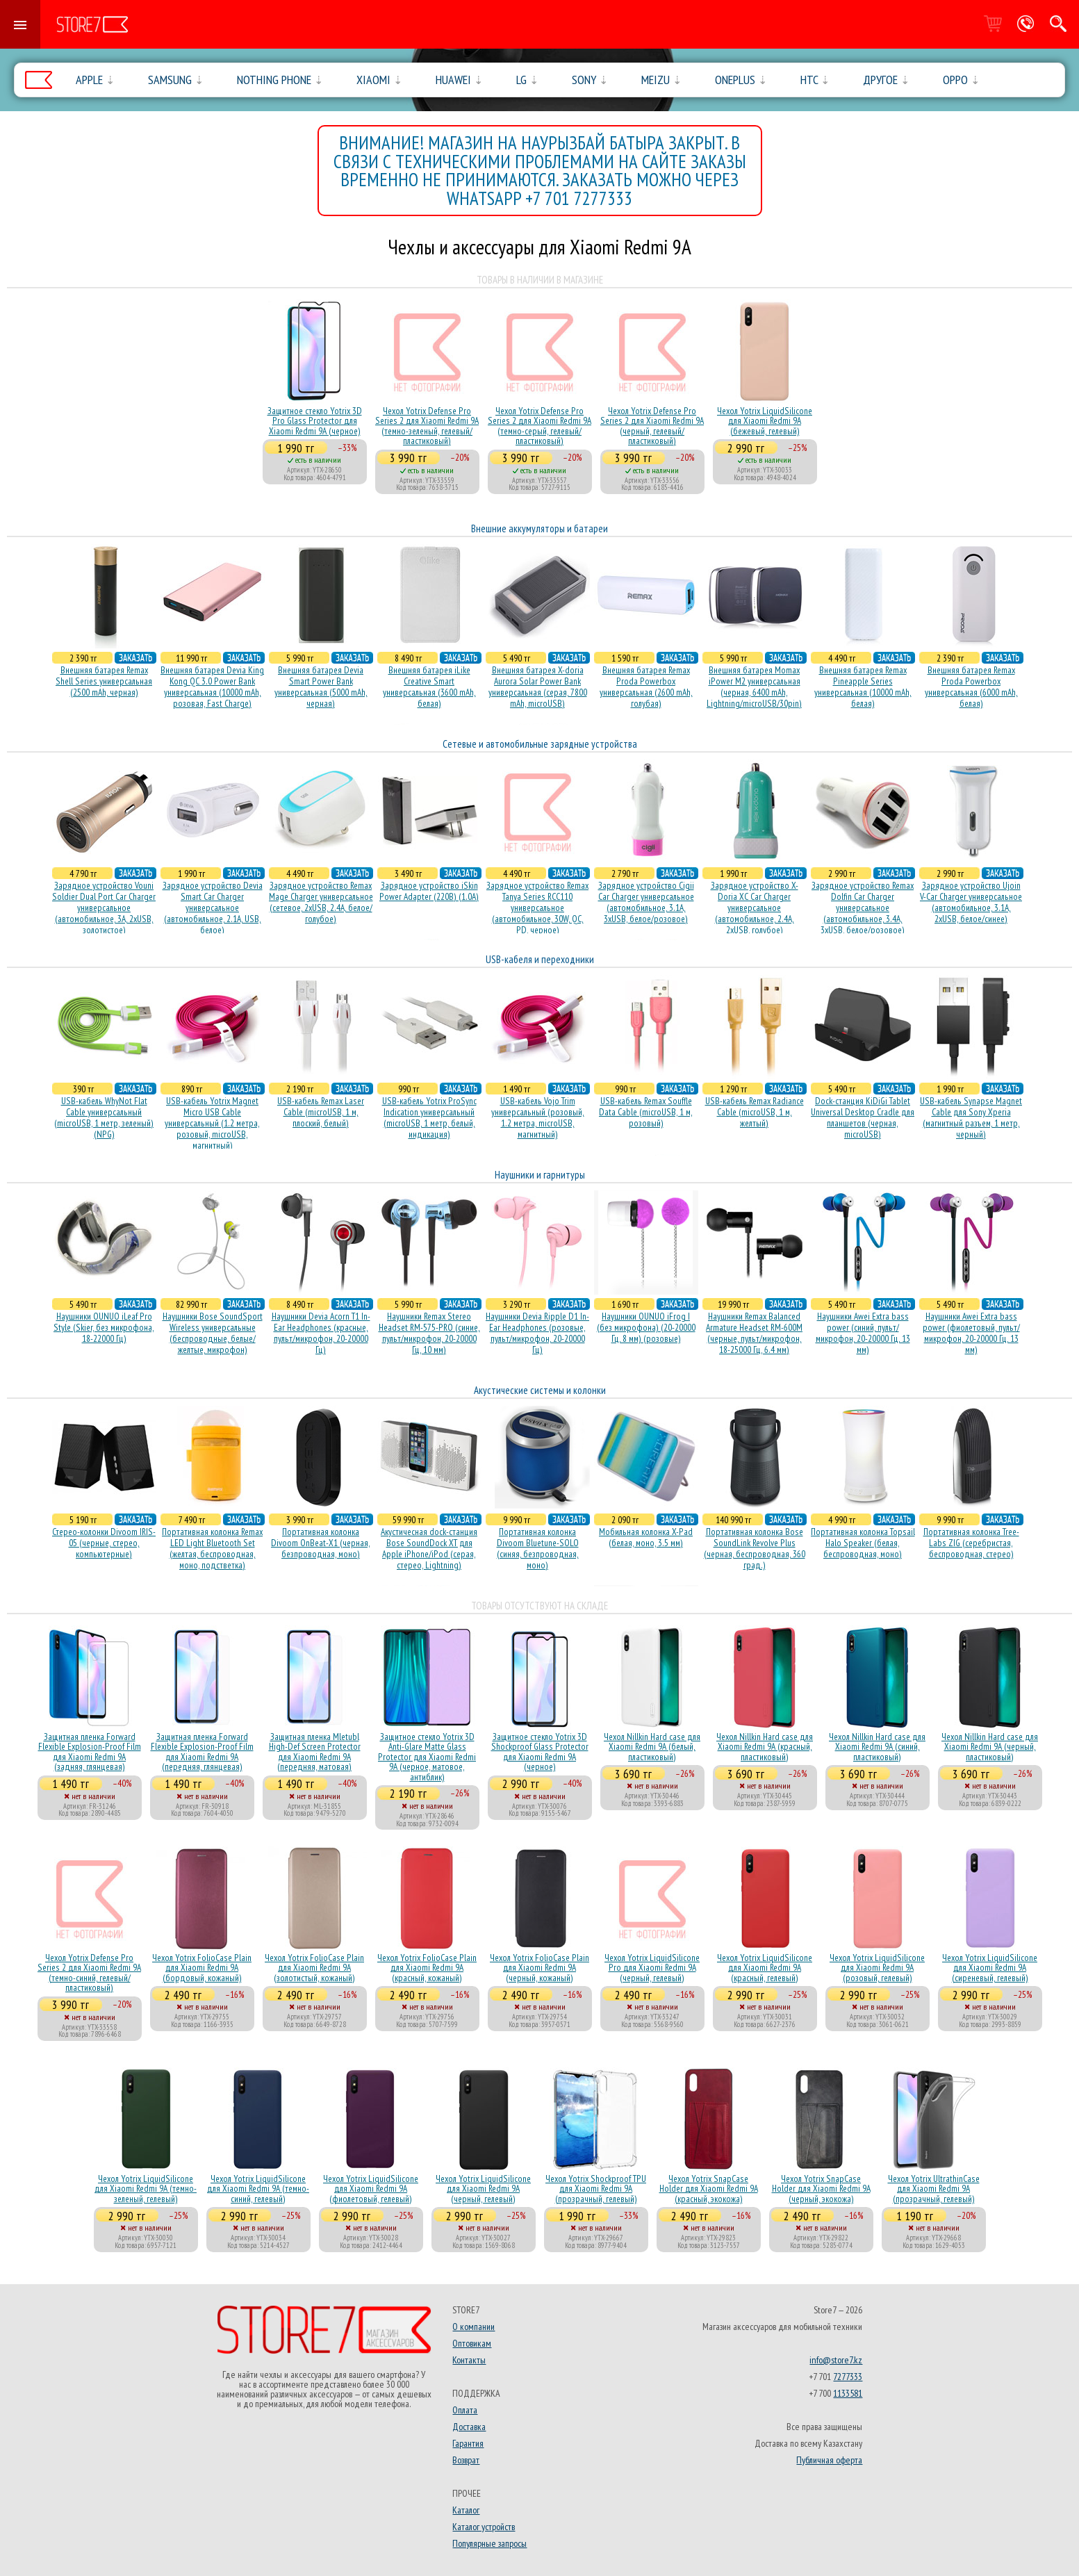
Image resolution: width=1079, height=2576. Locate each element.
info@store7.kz (835, 2360)
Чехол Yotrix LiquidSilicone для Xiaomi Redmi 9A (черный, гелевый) (483, 2188)
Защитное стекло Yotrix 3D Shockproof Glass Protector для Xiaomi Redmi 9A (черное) (539, 1751)
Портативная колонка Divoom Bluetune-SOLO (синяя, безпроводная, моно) (538, 1548)
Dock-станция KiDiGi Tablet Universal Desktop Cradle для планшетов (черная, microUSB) (862, 1117)
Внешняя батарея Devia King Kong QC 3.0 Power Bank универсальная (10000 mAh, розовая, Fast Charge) (212, 686)
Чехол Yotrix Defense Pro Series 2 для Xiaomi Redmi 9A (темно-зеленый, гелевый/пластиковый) (427, 425)
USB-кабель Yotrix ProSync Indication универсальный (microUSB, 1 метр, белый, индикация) (429, 1117)
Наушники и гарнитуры (540, 1174)
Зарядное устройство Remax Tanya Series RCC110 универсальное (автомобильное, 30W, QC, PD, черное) (537, 907)
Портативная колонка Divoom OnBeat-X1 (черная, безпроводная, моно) (320, 1542)
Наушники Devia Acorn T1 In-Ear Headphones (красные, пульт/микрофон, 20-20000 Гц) (321, 1333)
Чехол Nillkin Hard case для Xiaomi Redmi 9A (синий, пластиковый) (877, 1746)
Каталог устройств (483, 2526)
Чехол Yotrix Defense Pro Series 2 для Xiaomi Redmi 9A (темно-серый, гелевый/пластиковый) (539, 425)
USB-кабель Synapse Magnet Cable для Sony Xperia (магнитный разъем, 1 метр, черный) (971, 1117)
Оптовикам (471, 2343)
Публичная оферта (829, 2460)
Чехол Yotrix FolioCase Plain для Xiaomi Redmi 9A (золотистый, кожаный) (314, 1967)
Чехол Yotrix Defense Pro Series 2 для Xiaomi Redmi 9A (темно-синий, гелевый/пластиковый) (89, 1972)
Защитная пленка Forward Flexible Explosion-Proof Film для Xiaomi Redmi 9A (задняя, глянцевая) (89, 1751)
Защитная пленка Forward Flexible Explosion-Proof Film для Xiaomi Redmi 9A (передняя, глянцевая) (202, 1751)
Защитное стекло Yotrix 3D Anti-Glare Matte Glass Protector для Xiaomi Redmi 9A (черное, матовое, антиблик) (427, 1756)
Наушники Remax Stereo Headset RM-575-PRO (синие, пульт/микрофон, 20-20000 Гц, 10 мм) (429, 1333)
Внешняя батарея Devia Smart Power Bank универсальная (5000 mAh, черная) (321, 686)
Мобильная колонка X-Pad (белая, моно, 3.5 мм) (646, 1537)
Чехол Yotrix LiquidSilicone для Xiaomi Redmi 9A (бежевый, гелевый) (764, 420)
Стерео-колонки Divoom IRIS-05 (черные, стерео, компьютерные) (104, 1542)
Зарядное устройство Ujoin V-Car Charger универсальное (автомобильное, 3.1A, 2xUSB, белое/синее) (971, 902)
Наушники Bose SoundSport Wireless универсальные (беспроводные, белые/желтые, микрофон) (213, 1333)
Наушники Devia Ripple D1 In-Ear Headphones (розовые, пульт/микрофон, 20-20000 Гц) (537, 1333)
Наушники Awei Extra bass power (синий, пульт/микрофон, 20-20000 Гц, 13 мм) (863, 1333)
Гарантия (468, 2443)
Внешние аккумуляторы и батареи (539, 528)
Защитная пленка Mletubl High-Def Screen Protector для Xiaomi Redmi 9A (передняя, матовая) (315, 1751)
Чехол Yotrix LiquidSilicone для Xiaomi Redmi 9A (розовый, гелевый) (877, 1967)
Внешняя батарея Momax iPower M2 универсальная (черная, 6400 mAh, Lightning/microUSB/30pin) (754, 686)
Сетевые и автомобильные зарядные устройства (540, 743)
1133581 (847, 2393)
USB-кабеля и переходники (540, 959)
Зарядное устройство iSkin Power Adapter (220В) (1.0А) (429, 891)
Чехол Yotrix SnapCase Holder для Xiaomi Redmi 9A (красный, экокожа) (708, 2188)
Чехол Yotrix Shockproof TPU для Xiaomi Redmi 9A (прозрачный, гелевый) (595, 2188)
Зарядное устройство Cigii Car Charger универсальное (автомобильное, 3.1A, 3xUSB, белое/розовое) (646, 902)
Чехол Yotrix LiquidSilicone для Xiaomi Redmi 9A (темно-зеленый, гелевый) (145, 2188)
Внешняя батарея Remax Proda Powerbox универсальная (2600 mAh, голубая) (646, 686)
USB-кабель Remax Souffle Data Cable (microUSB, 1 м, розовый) (646, 1111)
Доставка (469, 2426)
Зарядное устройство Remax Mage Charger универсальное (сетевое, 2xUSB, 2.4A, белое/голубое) (321, 902)
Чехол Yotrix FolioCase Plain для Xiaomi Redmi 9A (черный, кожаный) (539, 1967)
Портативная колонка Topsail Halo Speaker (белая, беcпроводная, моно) (863, 1542)
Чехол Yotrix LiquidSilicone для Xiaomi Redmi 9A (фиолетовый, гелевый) (370, 2188)
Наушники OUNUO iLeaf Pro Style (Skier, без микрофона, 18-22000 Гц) (103, 1327)
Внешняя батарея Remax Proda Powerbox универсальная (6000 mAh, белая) (971, 686)
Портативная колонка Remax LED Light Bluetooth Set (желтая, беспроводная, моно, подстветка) (212, 1548)
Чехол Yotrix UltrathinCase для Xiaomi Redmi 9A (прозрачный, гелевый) (934, 2188)
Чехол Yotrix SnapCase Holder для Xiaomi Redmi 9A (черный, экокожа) (821, 2188)
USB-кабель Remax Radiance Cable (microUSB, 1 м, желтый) (754, 1111)
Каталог (465, 2510)
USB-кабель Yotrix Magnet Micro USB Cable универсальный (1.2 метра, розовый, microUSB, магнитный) (212, 1122)
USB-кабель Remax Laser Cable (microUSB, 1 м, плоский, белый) (320, 1111)
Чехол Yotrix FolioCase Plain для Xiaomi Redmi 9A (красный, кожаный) (427, 1967)
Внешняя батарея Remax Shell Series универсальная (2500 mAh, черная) (104, 681)
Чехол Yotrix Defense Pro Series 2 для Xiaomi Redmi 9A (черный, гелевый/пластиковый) (652, 425)
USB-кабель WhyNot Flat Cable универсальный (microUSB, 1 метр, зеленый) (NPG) (104, 1117)
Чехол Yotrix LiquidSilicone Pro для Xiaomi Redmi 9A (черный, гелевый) (652, 1967)
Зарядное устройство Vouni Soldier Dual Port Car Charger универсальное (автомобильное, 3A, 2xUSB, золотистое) (104, 907)
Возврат (465, 2460)
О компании (473, 2326)
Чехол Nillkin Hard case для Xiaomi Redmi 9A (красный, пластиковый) (764, 1746)
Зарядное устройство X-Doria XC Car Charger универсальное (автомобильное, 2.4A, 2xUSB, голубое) (754, 907)
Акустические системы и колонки (540, 1390)
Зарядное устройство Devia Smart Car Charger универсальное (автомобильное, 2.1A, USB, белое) (213, 907)
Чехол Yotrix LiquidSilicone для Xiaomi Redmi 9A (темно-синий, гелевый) (258, 2188)
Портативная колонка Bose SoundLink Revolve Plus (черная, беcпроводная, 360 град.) (754, 1548)
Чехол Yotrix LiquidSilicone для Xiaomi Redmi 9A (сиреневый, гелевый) (989, 1967)
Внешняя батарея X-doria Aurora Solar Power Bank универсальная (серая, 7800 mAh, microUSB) (537, 686)
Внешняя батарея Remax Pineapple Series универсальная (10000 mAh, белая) (863, 686)
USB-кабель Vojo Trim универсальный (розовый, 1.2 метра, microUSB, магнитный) (537, 1117)
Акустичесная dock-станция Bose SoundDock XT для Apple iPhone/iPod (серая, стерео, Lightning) (429, 1548)
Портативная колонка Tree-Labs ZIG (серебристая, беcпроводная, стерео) (971, 1542)
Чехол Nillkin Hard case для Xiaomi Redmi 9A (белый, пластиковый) (652, 1746)
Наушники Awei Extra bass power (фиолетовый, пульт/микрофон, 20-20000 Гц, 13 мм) (971, 1333)
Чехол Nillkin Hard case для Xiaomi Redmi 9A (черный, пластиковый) (989, 1746)
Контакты (469, 2360)
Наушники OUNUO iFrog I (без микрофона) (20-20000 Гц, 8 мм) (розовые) (646, 1327)
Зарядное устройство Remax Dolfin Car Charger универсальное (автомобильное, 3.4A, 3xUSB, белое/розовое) (863, 907)
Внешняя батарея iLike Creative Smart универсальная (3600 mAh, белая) (429, 686)
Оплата (464, 2410)
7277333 (847, 2376)
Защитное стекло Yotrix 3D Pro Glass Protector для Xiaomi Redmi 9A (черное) (314, 420)
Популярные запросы (489, 2543)
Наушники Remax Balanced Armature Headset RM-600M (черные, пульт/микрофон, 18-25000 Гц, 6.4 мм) (754, 1333)
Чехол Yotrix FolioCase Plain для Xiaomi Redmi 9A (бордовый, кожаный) (202, 1967)
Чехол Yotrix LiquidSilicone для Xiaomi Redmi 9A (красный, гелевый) (764, 1967)
